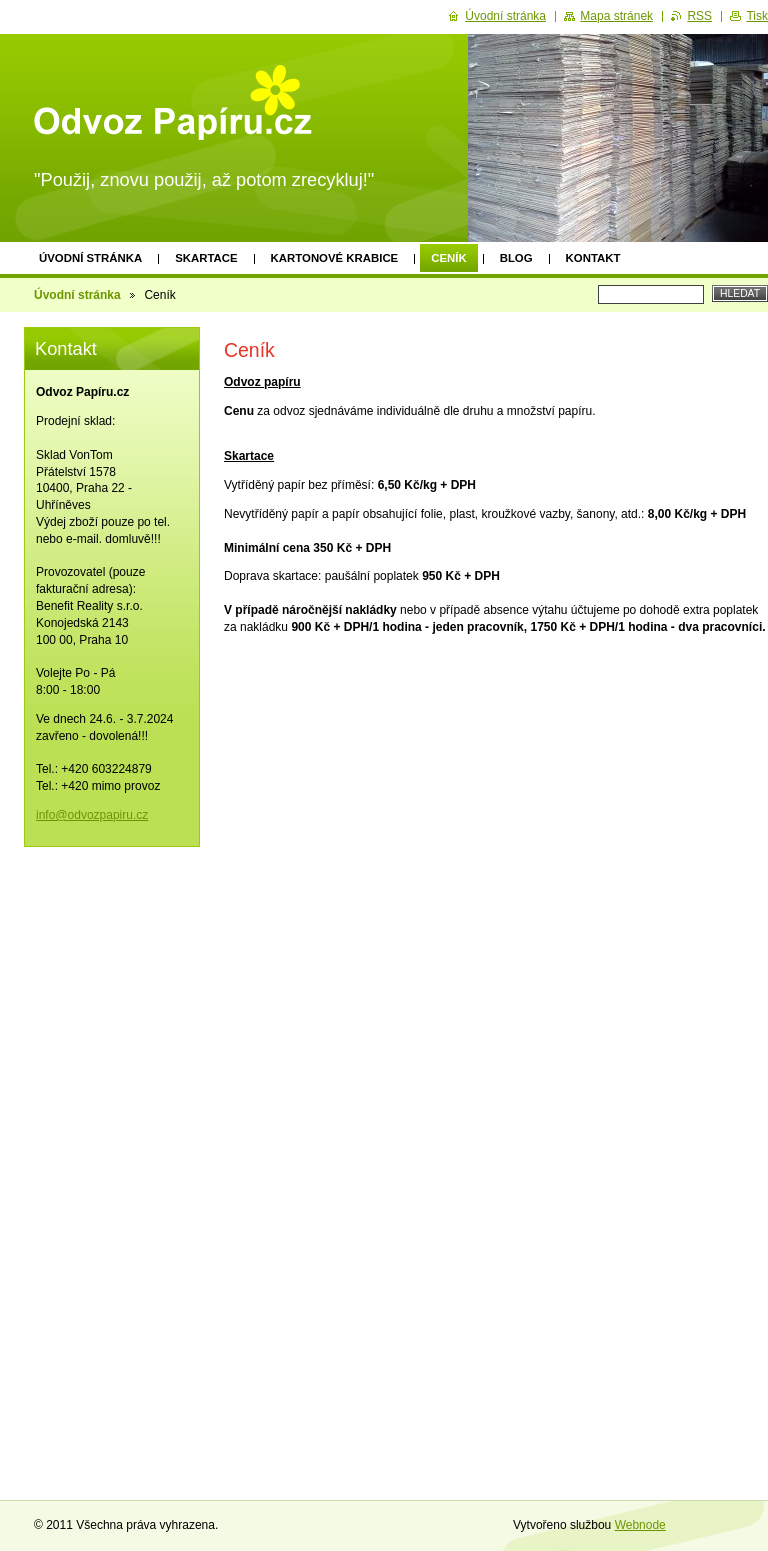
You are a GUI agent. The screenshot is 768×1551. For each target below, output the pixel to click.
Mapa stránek (616, 16)
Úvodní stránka (90, 258)
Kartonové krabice (335, 258)
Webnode (640, 1525)
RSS (699, 16)
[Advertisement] (496, 811)
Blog (516, 258)
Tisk (757, 16)
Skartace (206, 258)
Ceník (448, 258)
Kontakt (593, 258)
